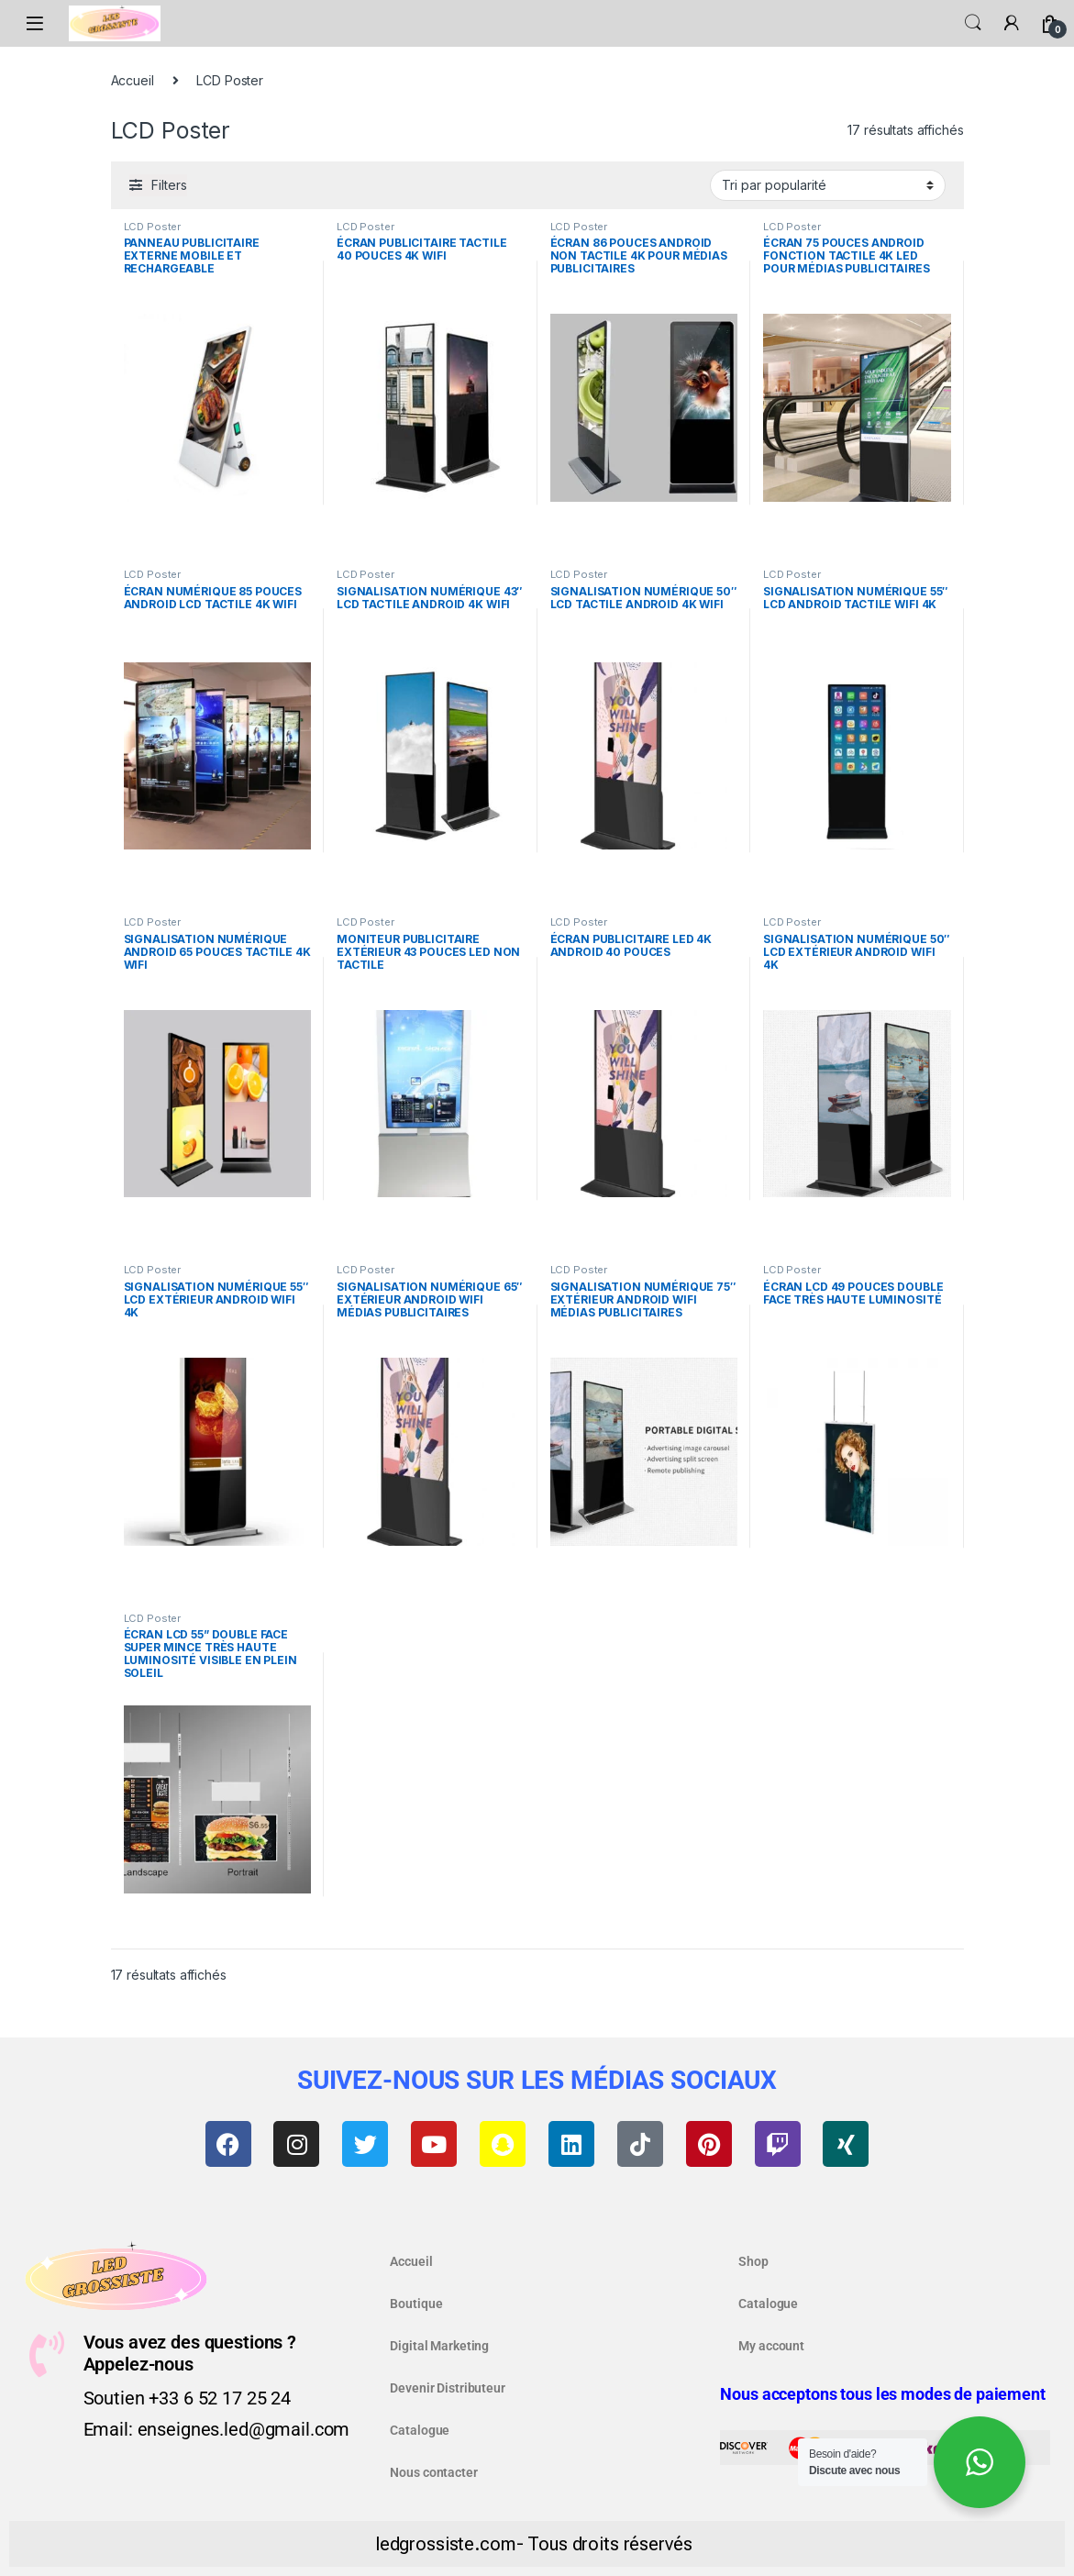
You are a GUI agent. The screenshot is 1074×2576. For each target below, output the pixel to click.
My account (771, 2345)
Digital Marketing (439, 2345)
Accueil (132, 80)
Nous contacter (433, 2472)
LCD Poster (153, 226)
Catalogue (419, 2430)
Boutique (416, 2303)
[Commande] (828, 185)
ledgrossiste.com (445, 2544)
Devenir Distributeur (447, 2388)
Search (973, 23)
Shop (753, 2261)
